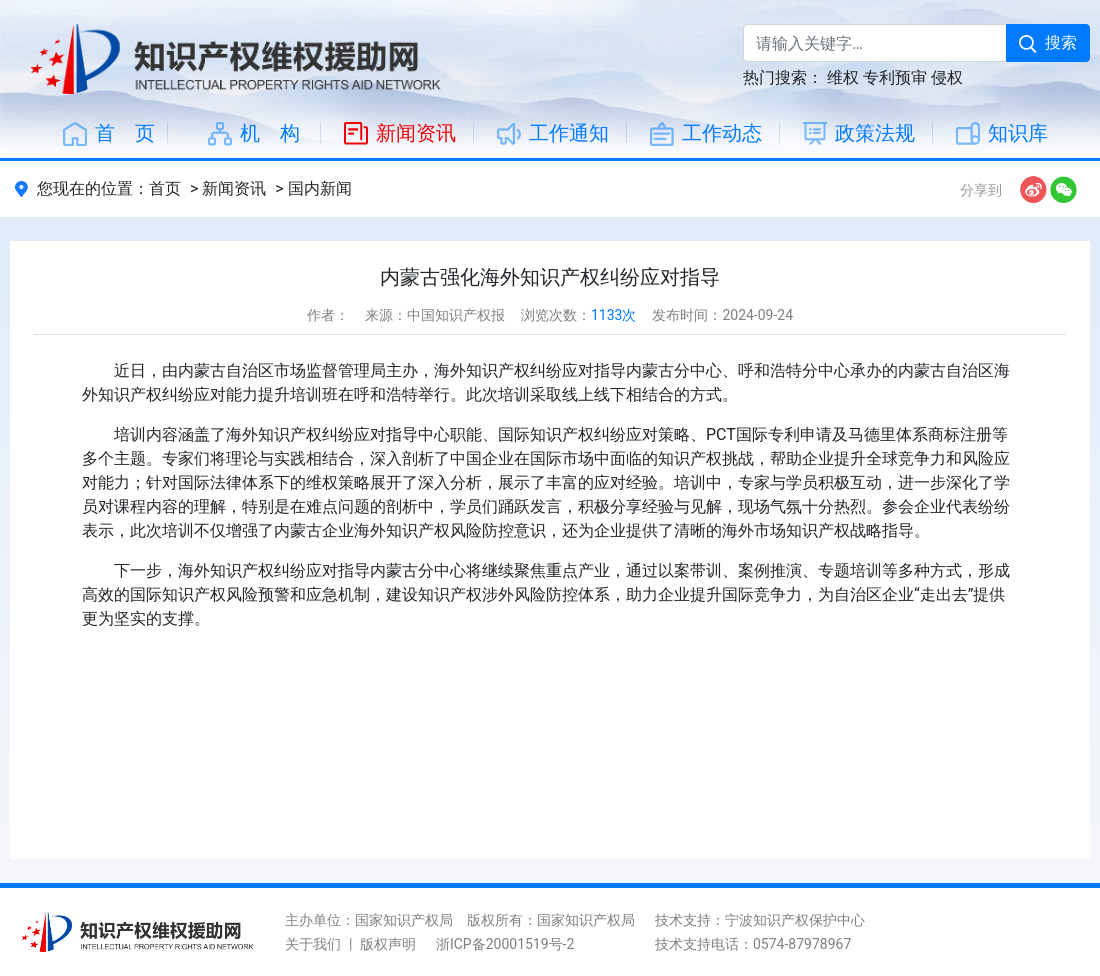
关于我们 (313, 944)
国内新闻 (320, 188)
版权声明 (388, 944)
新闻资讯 (234, 188)
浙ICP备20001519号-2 (505, 944)
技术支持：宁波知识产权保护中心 (760, 920)
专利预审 (895, 77)
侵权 (947, 77)
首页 (165, 188)
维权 (843, 77)
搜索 (1048, 42)
